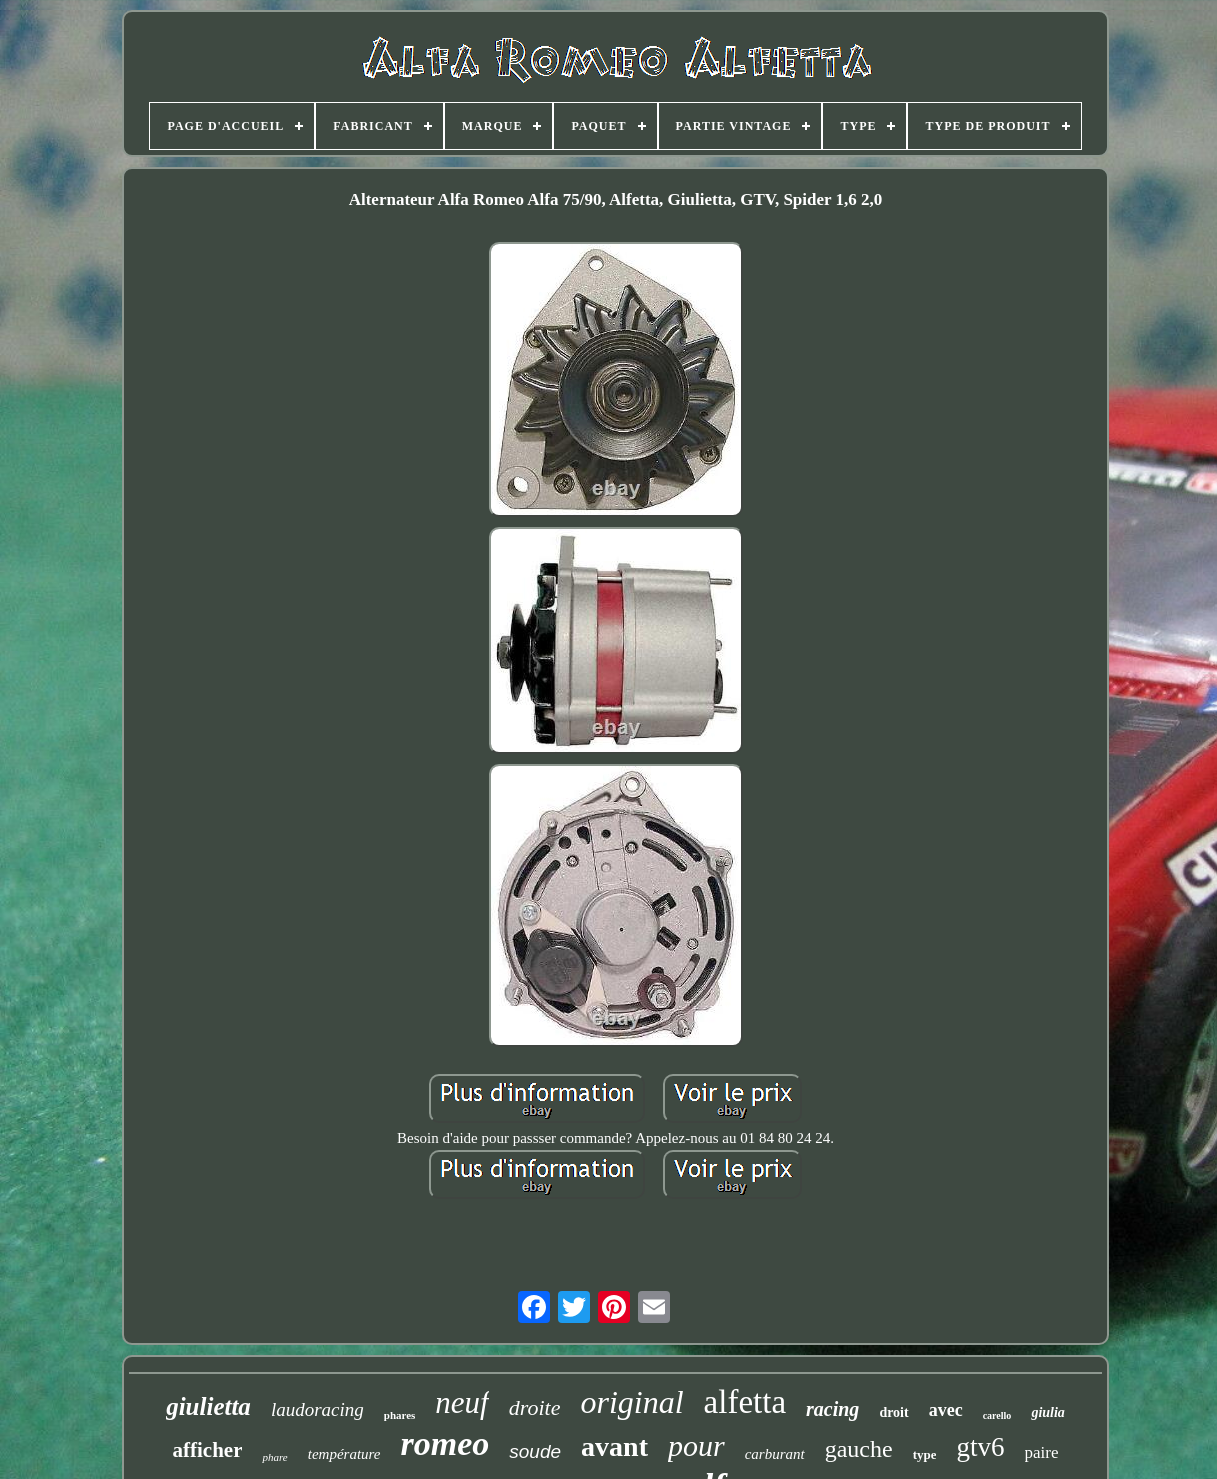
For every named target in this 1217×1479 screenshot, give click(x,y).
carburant (775, 1454)
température (344, 1454)
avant (614, 1446)
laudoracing (317, 1409)
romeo (445, 1443)
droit (893, 1412)
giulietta (208, 1406)
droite (535, 1407)
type (925, 1454)
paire (1042, 1452)
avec (946, 1410)
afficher (208, 1450)
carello (997, 1415)
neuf (461, 1402)
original (631, 1402)
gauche (859, 1449)
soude (535, 1451)
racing (832, 1409)
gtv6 (980, 1447)
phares (400, 1415)
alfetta (745, 1402)
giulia (1047, 1412)
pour (696, 1445)
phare (274, 1457)
